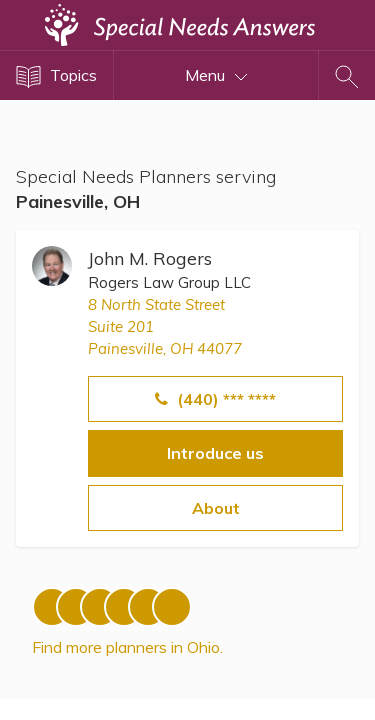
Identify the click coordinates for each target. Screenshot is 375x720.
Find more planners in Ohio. (127, 647)
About (216, 508)
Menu (216, 75)
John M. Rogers (150, 258)
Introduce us (215, 453)
